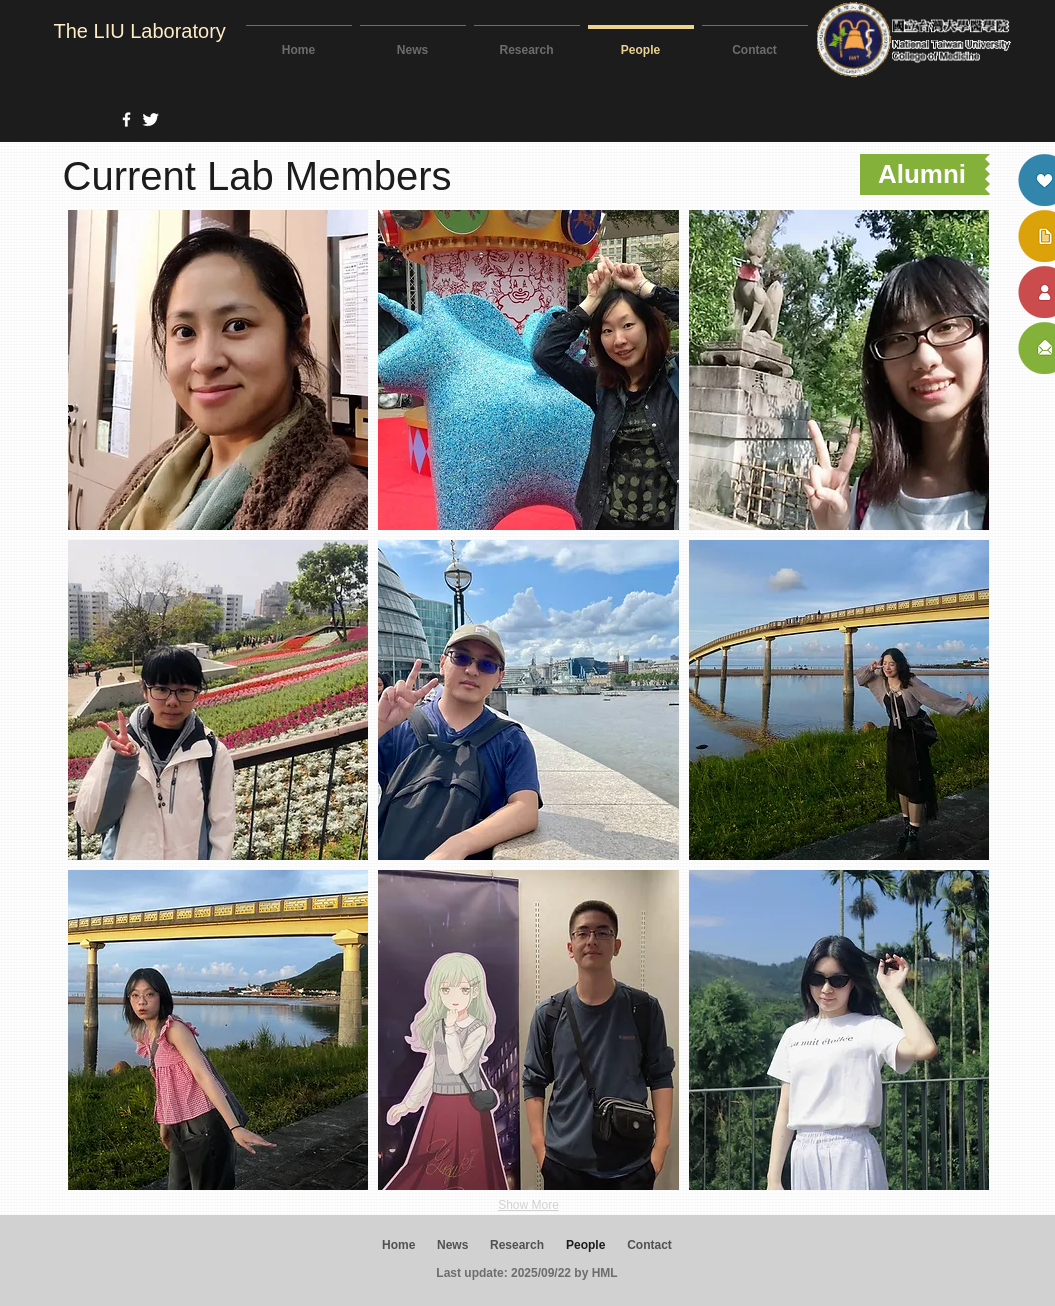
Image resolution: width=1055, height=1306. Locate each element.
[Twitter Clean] (150, 119)
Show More (528, 1205)
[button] (218, 370)
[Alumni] (922, 174)
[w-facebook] (126, 119)
